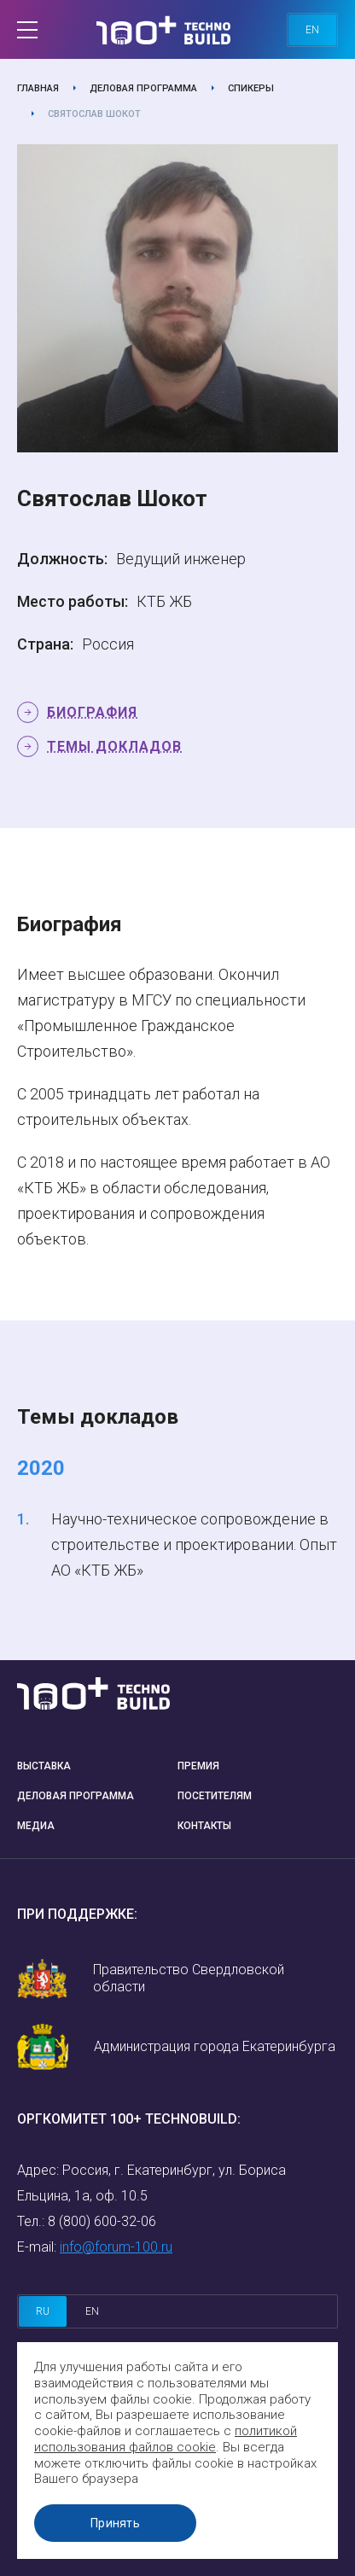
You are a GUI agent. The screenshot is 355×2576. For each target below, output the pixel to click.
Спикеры (251, 88)
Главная (38, 88)
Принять (115, 2523)
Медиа (36, 1826)
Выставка (44, 1766)
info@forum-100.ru (116, 2247)
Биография (92, 712)
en (312, 30)
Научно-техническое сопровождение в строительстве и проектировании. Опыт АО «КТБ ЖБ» (194, 1544)
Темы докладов (114, 746)
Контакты (204, 1826)
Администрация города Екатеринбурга (214, 2046)
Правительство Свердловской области (188, 1978)
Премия (198, 1766)
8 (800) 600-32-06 (102, 2221)
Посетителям (215, 1796)
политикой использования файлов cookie (165, 2439)
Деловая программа (143, 88)
